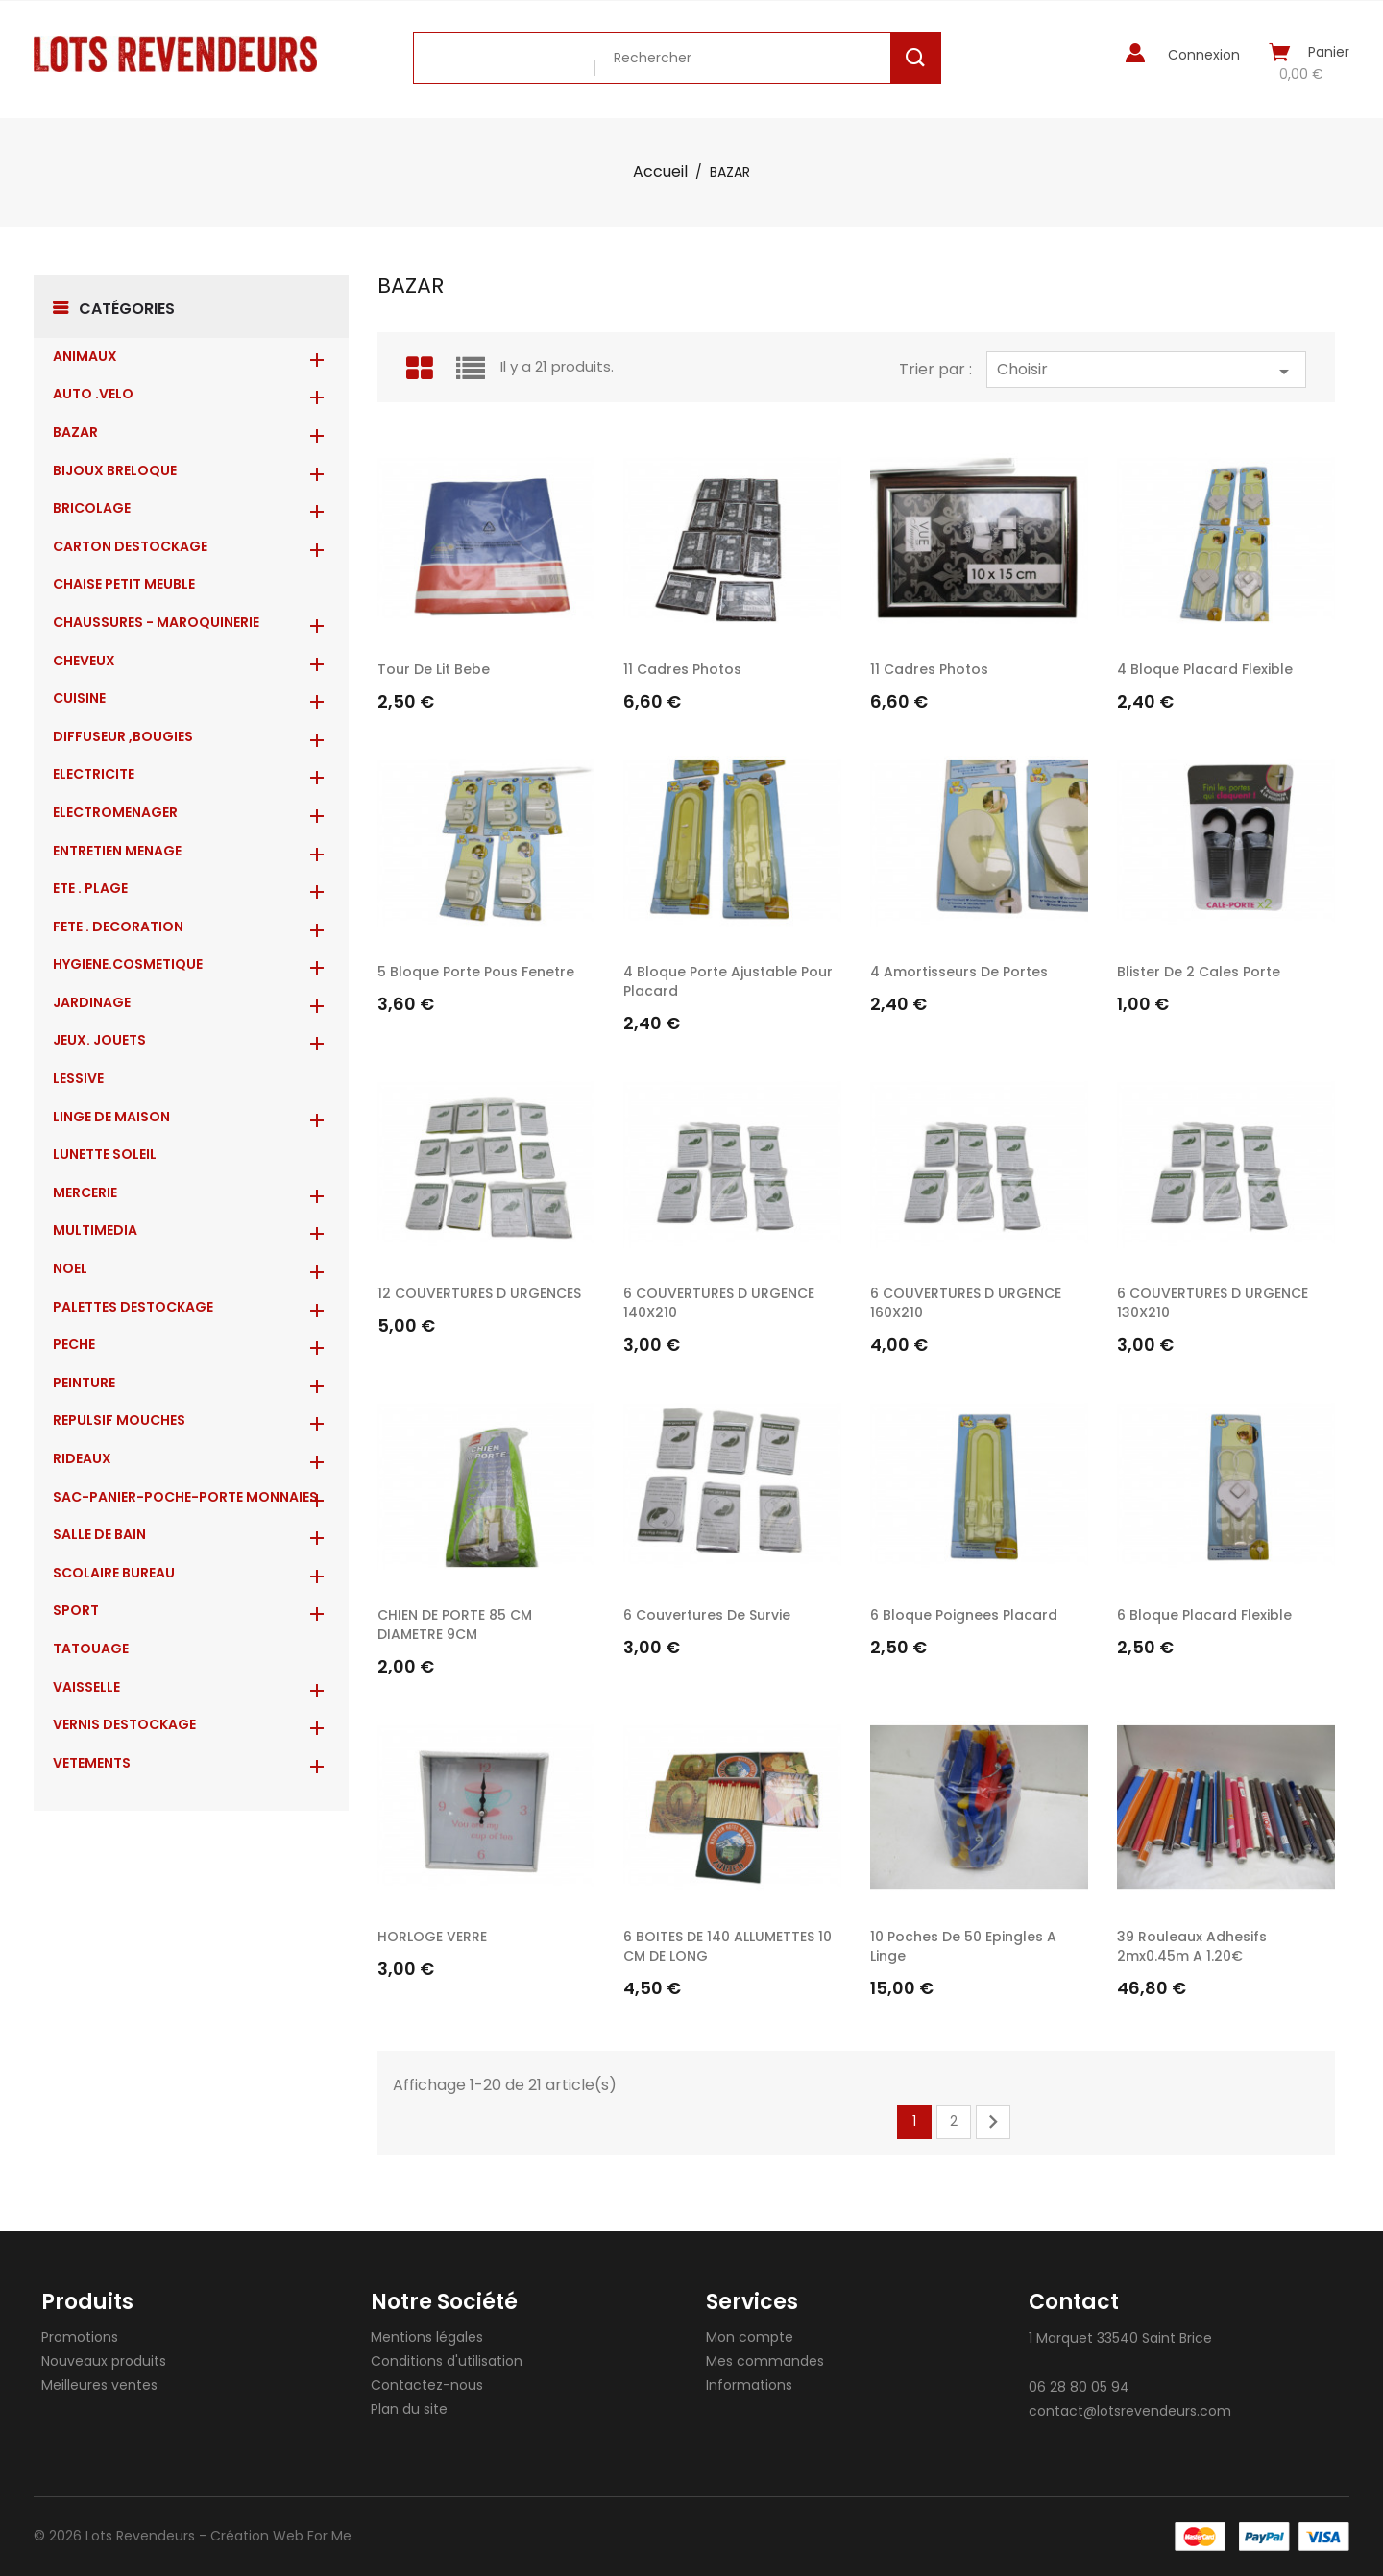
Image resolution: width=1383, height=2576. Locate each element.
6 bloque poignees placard (963, 1615)
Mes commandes (765, 2361)
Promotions (79, 2337)
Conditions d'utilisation (446, 2361)
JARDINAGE (92, 1002)
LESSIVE (78, 1078)
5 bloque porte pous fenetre (475, 971)
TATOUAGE (91, 1648)
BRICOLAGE (92, 508)
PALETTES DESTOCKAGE (133, 1306)
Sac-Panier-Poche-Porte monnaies (185, 1496)
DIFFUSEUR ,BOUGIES (123, 736)
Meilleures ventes (99, 2385)
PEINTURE (84, 1382)
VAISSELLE (86, 1687)
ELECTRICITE (93, 773)
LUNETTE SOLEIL (105, 1154)
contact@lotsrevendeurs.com (1130, 2410)
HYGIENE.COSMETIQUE (128, 964)
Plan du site (409, 2409)
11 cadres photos (682, 669)
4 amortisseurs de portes (959, 971)
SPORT (76, 1610)
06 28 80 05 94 (1079, 2386)
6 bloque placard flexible (1204, 1615)
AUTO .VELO (93, 393)
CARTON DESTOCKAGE (130, 546)
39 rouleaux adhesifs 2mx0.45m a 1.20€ (1192, 1946)
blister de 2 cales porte (1198, 971)
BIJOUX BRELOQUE (115, 470)
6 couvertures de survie (706, 1615)
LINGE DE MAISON (111, 1116)
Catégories (127, 309)
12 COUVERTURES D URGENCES (479, 1293)
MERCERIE (85, 1192)
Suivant (993, 2121)
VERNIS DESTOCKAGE (124, 1724)
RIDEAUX (82, 1458)
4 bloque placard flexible (1205, 669)
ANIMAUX (85, 356)
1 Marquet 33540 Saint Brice (1120, 2337)
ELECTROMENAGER (115, 812)
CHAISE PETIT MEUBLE (124, 583)
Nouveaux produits (103, 2361)
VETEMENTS (92, 1762)
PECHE (74, 1344)
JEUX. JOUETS (99, 1039)
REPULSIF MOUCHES (119, 1420)
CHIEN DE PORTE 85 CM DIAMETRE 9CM (454, 1624)
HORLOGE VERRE (432, 1936)
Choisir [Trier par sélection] (1146, 370)
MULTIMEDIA (95, 1230)
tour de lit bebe (433, 669)
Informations (749, 2385)
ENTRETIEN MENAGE (117, 850)
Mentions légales (427, 2337)
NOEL (70, 1268)
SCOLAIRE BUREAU (114, 1572)
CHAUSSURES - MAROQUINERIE (156, 622)
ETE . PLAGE (90, 888)
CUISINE (79, 698)
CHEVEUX (84, 660)
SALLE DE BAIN (99, 1534)
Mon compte (749, 2337)
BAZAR (75, 432)
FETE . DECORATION (118, 926)
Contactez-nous (427, 2385)
